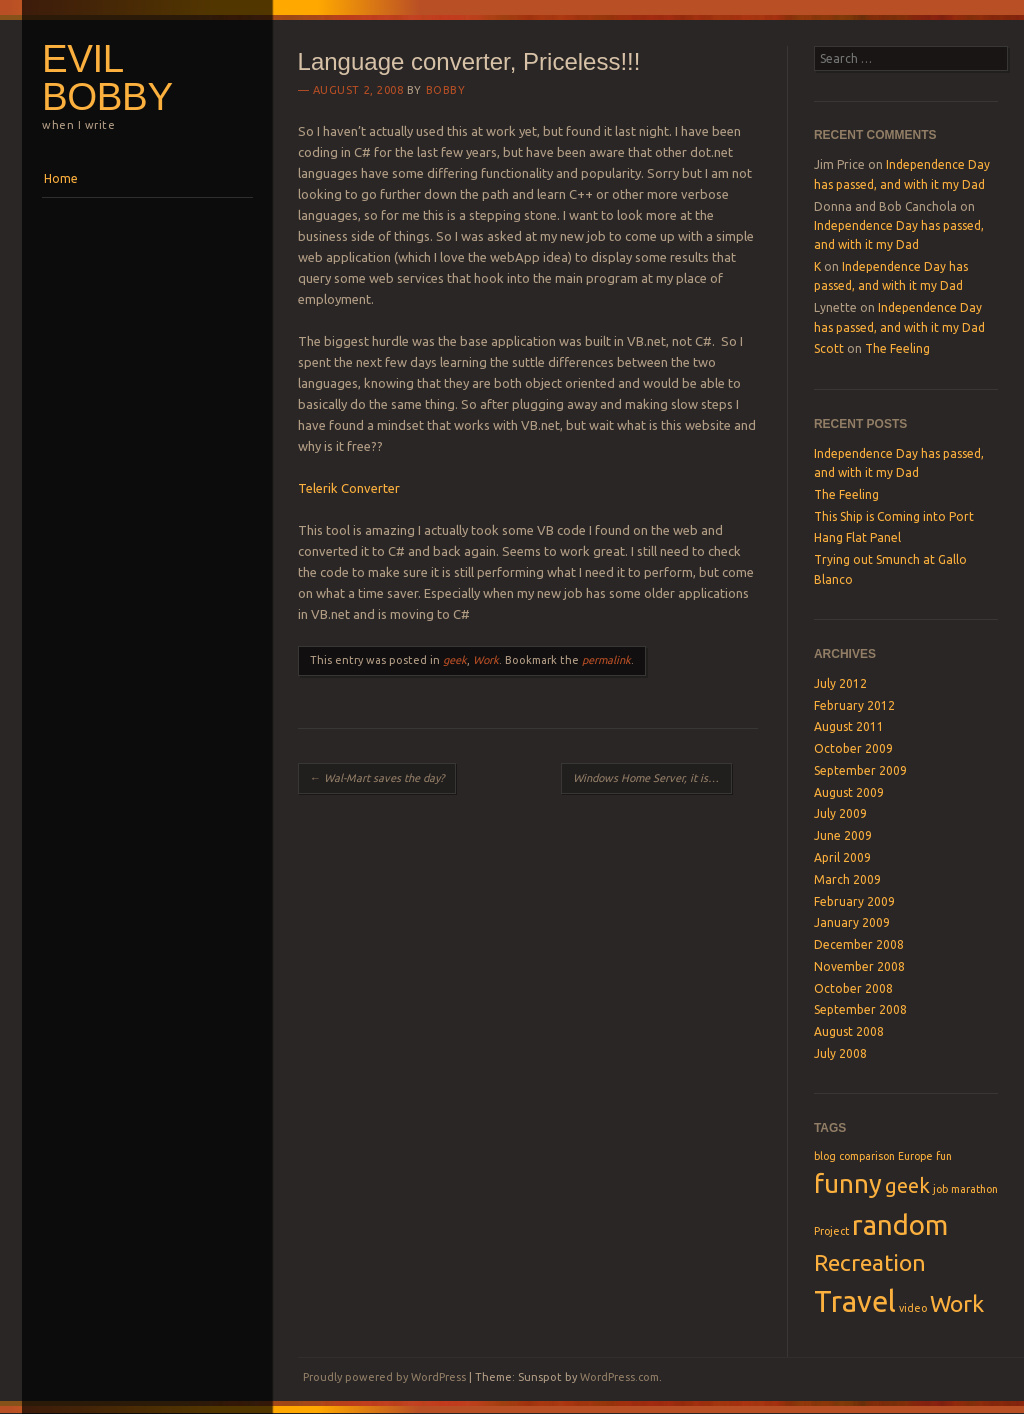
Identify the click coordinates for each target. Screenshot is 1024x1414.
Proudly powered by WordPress (384, 1377)
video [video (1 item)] (913, 1308)
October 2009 (853, 748)
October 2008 (853, 988)
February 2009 (854, 901)
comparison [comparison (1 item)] (867, 1156)
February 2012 (854, 705)
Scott (829, 348)
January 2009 (852, 922)
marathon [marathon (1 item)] (974, 1189)
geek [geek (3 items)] (907, 1185)
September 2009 (860, 770)
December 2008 (859, 944)
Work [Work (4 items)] (957, 1303)
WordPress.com (619, 1377)
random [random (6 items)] (900, 1224)
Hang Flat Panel (857, 537)
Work (486, 660)
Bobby (446, 90)
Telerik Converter (349, 488)
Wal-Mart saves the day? (377, 778)
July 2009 (840, 813)
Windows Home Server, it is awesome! (652, 778)
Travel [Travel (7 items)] (855, 1301)
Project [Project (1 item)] (831, 1231)
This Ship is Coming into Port (894, 516)
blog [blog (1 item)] (825, 1156)
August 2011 (849, 726)
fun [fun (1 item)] (944, 1156)
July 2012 (840, 683)
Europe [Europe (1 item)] (915, 1156)
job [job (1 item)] (940, 1189)
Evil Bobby (107, 78)
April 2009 (842, 857)
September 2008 (860, 1009)
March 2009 (847, 879)
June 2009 (843, 835)
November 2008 (859, 966)
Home (61, 178)
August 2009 (849, 792)
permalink (606, 660)
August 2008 (849, 1031)
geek (455, 660)
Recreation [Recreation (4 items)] (870, 1262)
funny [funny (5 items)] (848, 1183)
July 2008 (840, 1053)
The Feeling (897, 348)
